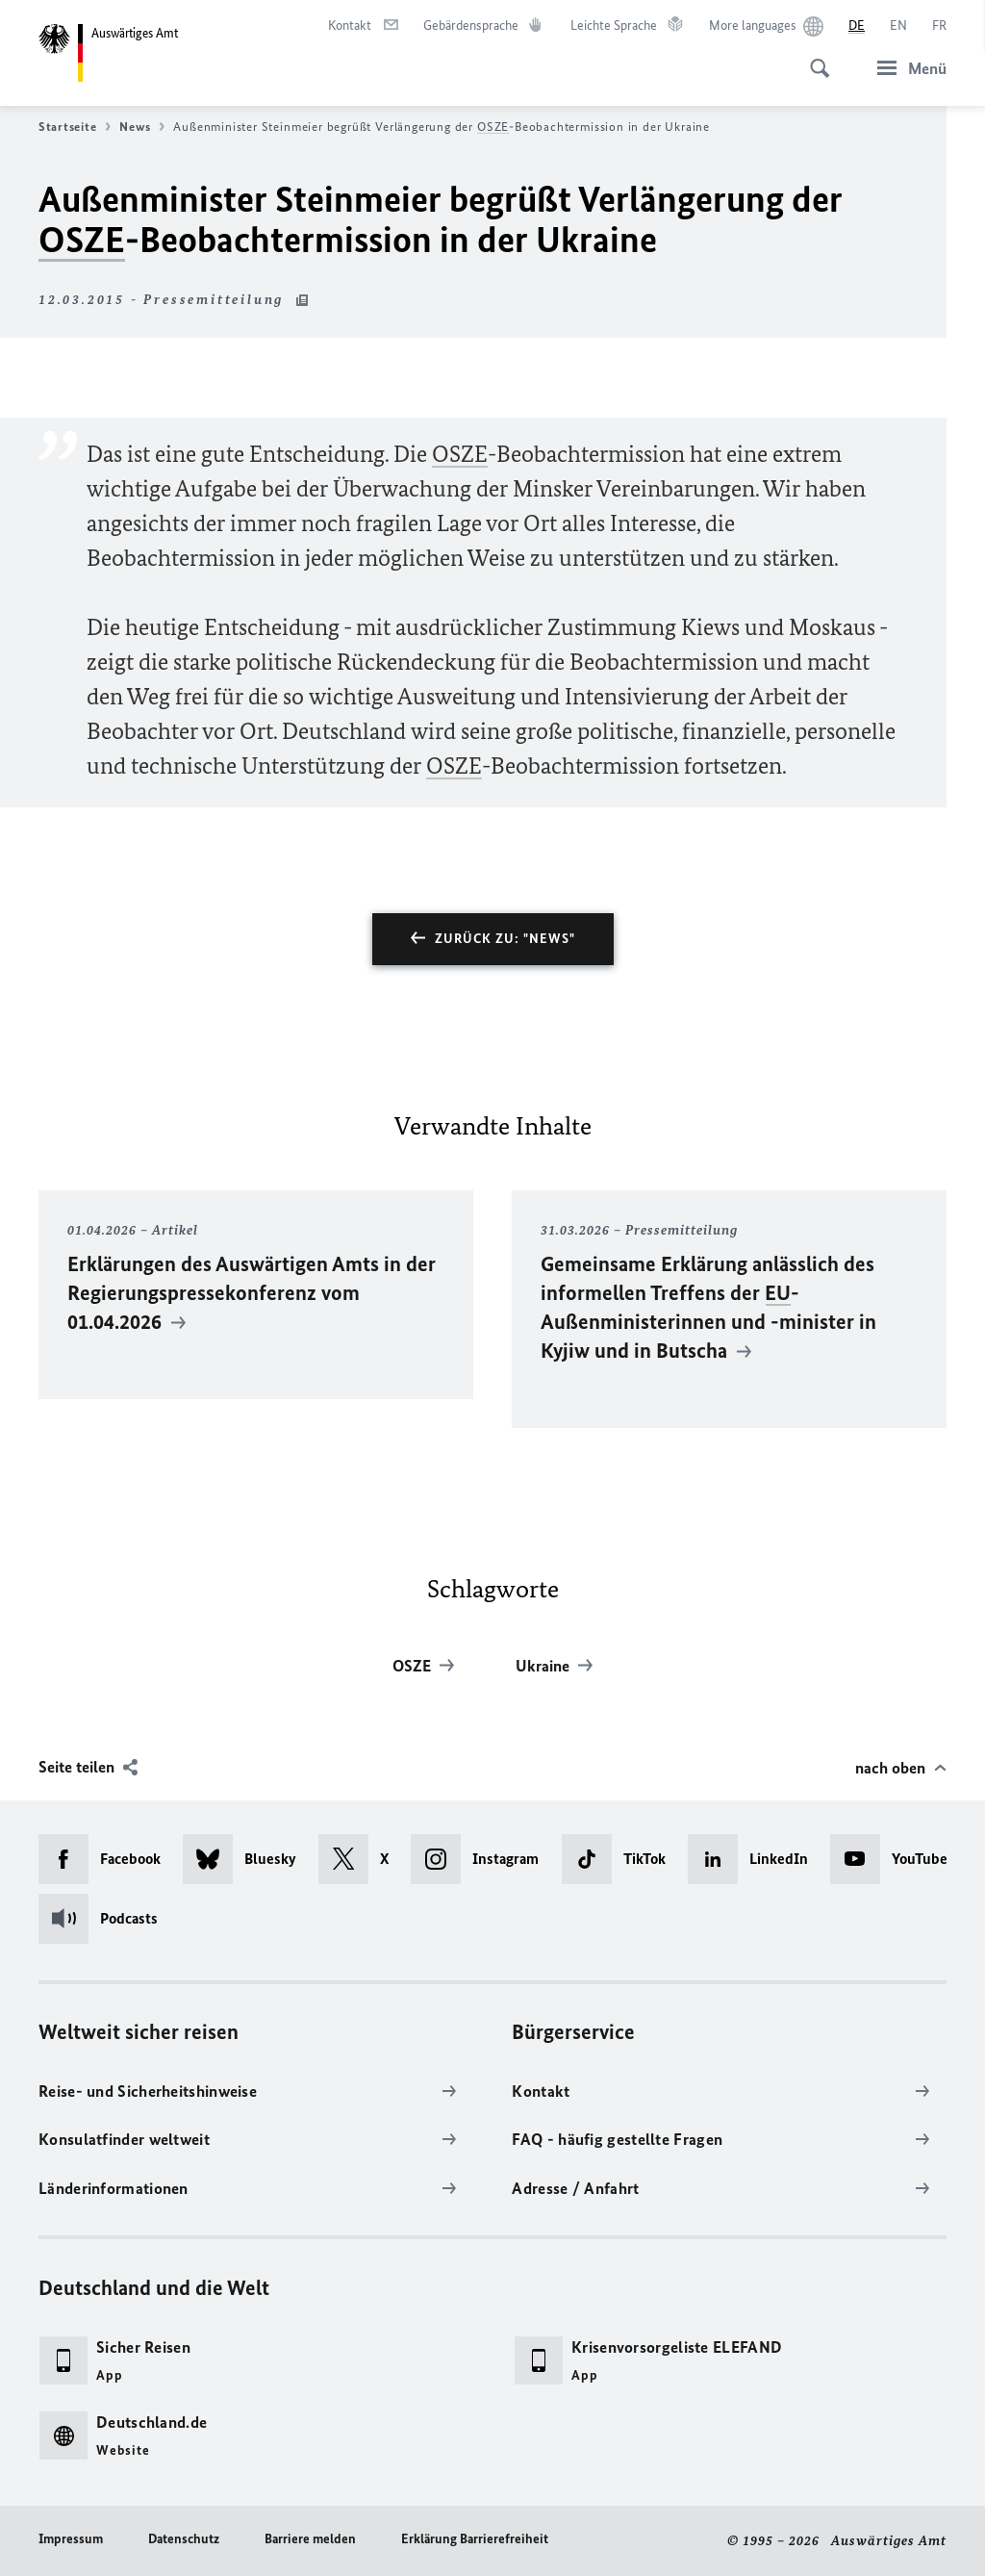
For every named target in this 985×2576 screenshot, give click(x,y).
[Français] (939, 26)
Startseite (74, 127)
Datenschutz (183, 2539)
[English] (898, 26)
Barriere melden (310, 2539)
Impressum (70, 2539)
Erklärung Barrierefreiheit (474, 2539)
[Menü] (906, 67)
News (141, 127)
